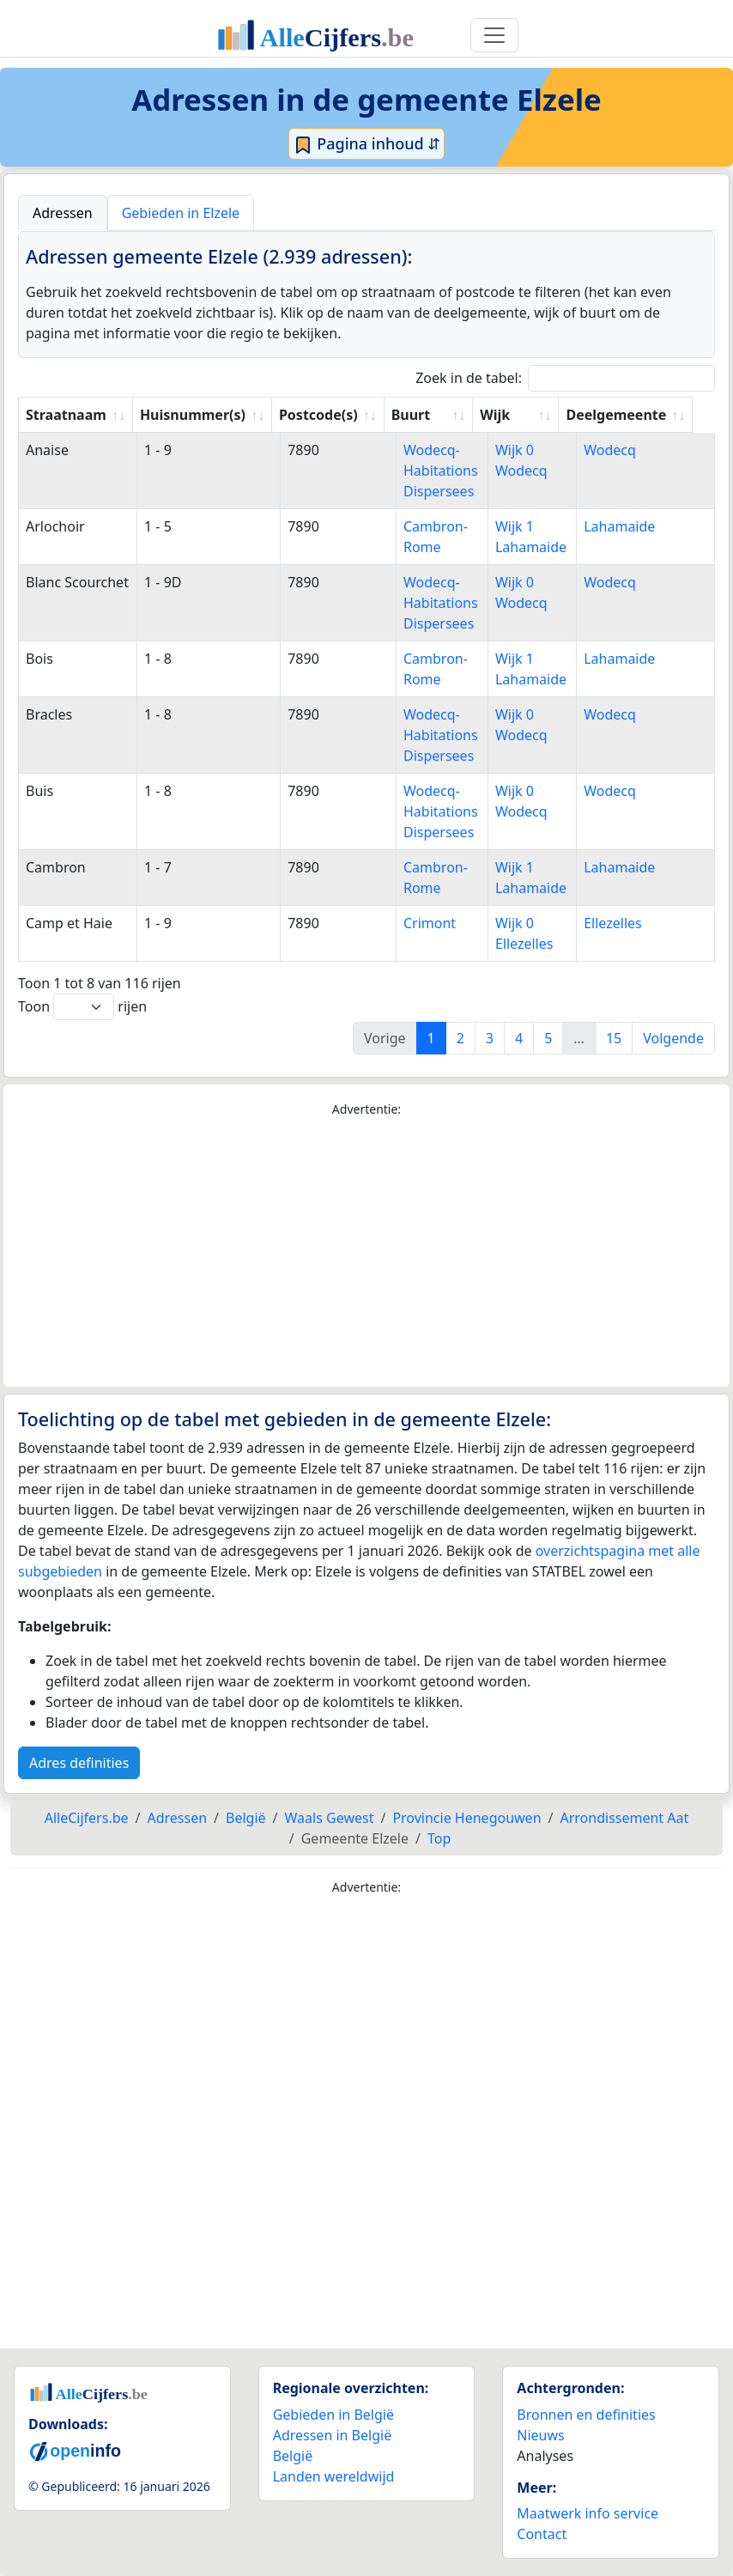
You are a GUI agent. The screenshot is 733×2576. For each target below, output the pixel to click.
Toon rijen (82, 1006)
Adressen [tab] (63, 213)
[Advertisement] (366, 1253)
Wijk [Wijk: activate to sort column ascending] (516, 414)
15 (613, 1038)
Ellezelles (617, 923)
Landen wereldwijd (334, 2476)
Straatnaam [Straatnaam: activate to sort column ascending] (66, 414)
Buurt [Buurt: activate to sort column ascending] (414, 414)
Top (439, 1838)
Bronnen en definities (586, 2414)
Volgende (673, 1038)
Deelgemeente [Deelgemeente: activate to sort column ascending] (637, 414)
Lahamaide (623, 526)
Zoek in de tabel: (565, 378)
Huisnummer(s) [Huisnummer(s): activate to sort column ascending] (195, 414)
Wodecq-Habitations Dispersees (433, 470)
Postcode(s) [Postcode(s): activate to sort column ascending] (321, 414)
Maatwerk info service (587, 2513)
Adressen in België (332, 2435)
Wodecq (614, 449)
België (293, 2455)
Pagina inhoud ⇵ (367, 144)
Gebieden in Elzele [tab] (180, 213)
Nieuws (540, 2435)
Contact (541, 2533)
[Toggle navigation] (494, 35)
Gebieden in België (333, 2414)
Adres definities (79, 1762)
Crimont (422, 923)
